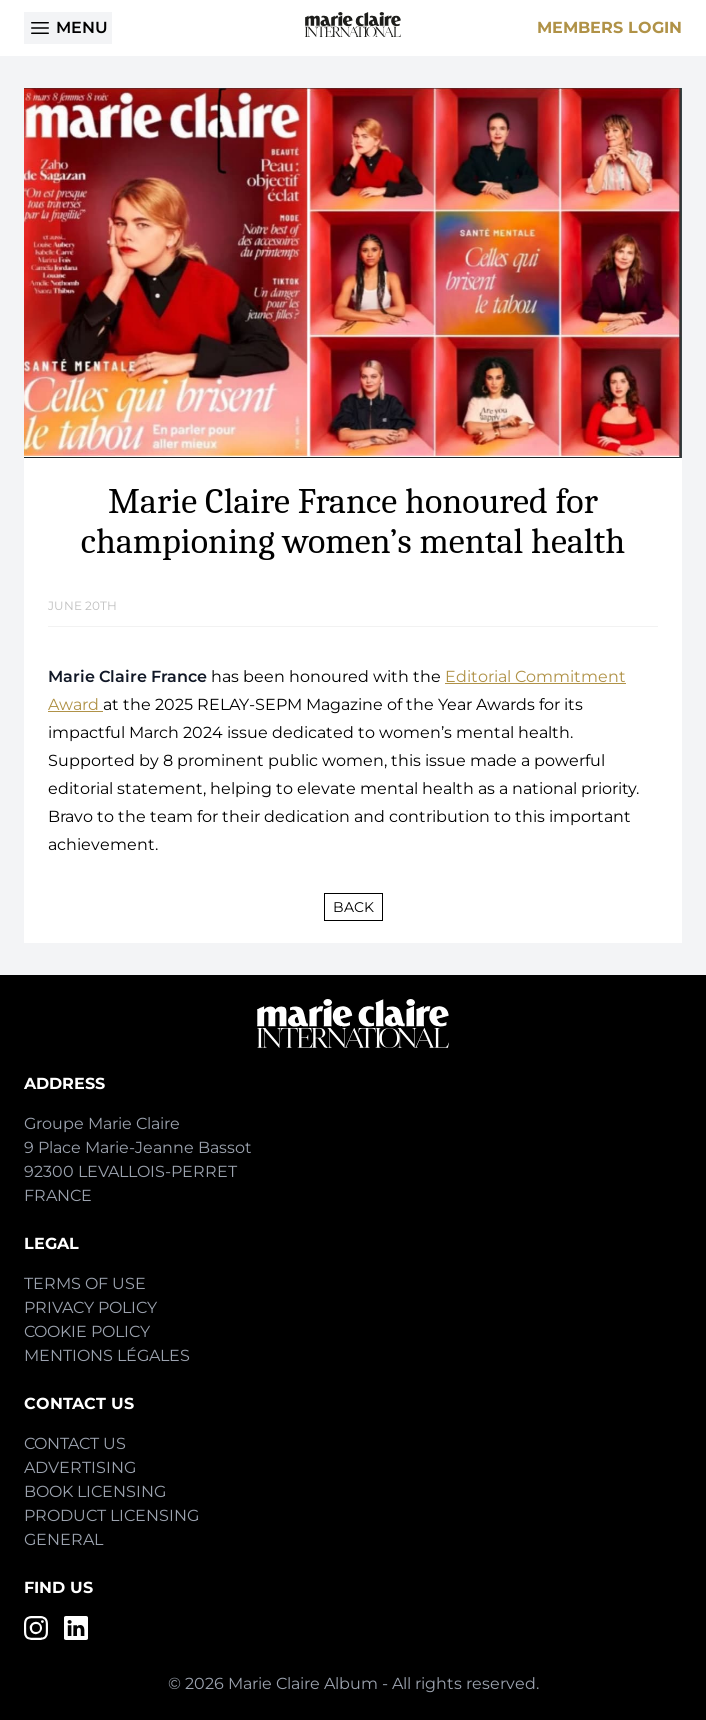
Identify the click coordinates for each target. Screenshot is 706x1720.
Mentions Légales (107, 1355)
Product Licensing (111, 1515)
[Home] (353, 24)
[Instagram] (36, 1628)
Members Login (609, 27)
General (63, 1539)
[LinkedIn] (76, 1628)
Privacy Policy (90, 1307)
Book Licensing (95, 1491)
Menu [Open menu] (68, 28)
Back (353, 907)
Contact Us (75, 1443)
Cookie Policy (87, 1331)
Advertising (80, 1467)
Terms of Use (85, 1283)
